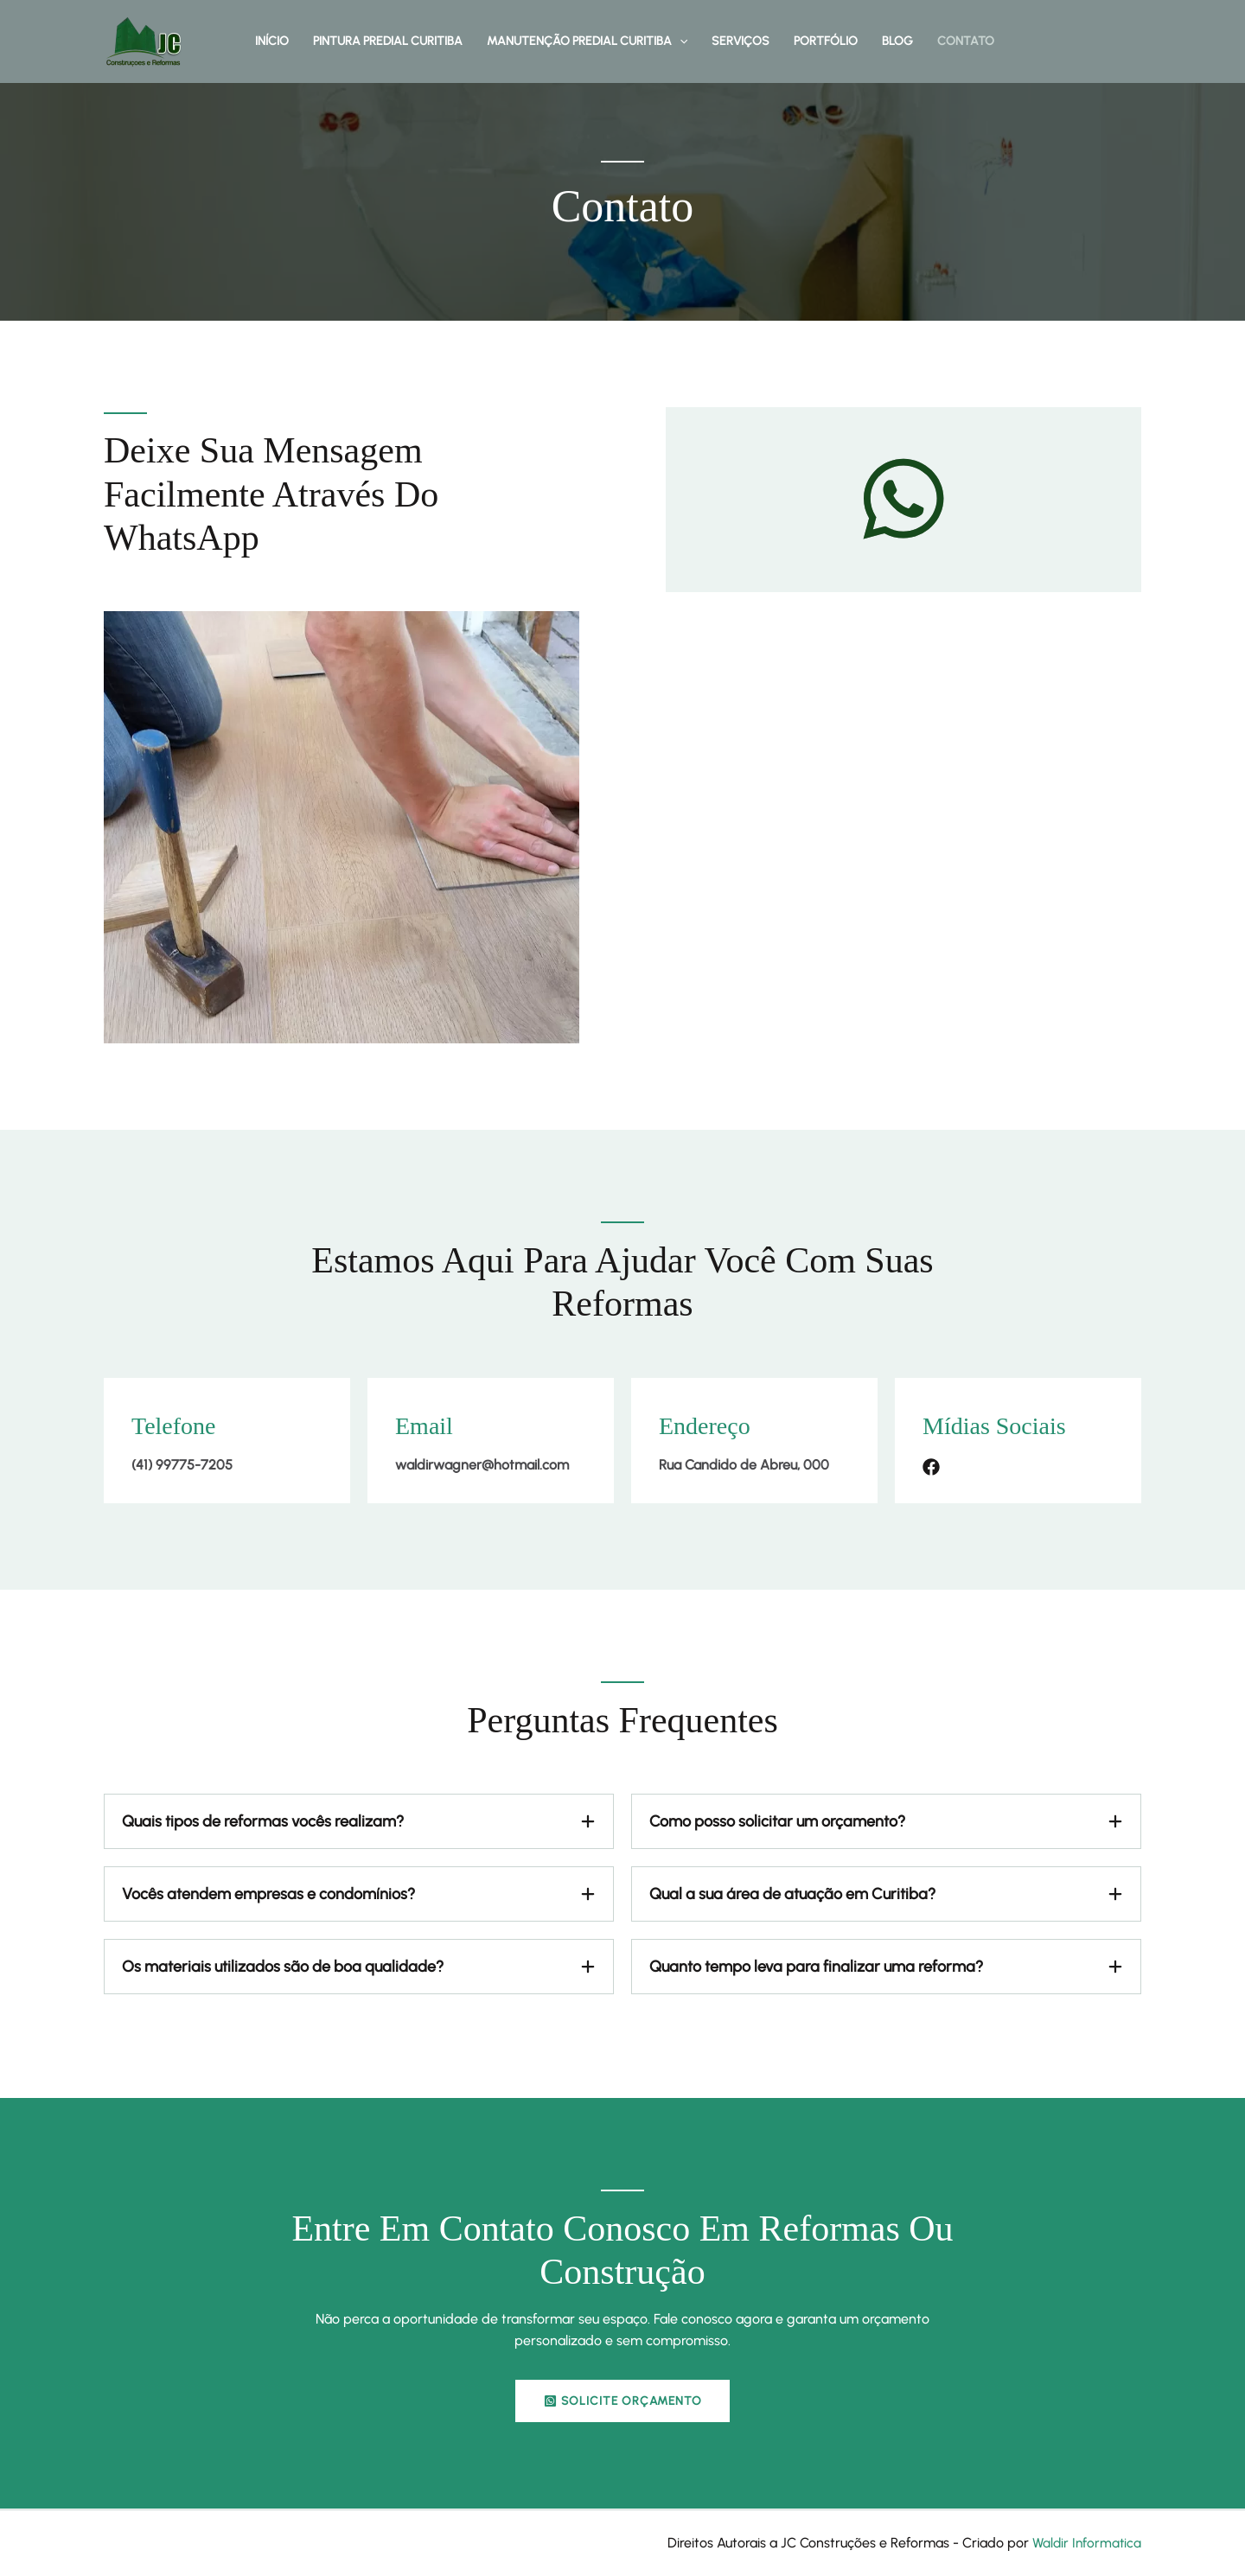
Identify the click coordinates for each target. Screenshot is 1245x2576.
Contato (965, 41)
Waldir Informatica (1085, 2543)
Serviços (740, 41)
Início (272, 41)
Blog (897, 41)
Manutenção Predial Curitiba (587, 41)
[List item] (931, 1467)
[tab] (359, 1821)
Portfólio (826, 41)
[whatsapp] (903, 499)
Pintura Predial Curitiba (388, 41)
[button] (679, 41)
